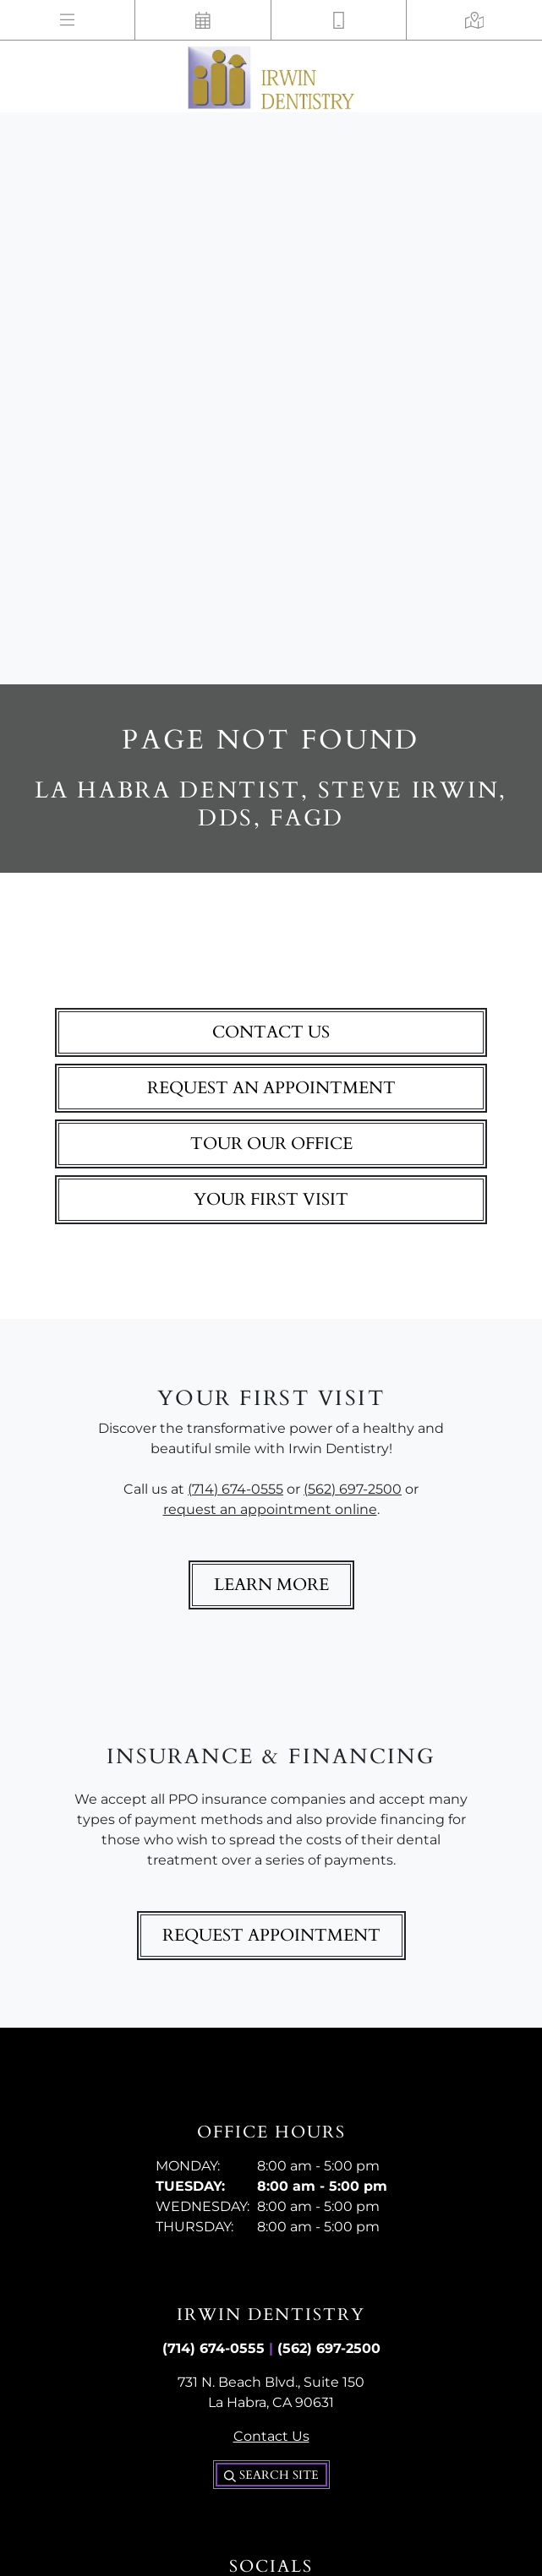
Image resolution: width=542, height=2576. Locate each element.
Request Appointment (271, 1935)
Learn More (271, 1584)
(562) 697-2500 (353, 1489)
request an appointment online (270, 1509)
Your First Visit (271, 1199)
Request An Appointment (271, 1087)
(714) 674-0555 (235, 1489)
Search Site (271, 2475)
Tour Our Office (271, 1143)
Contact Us (271, 1032)
